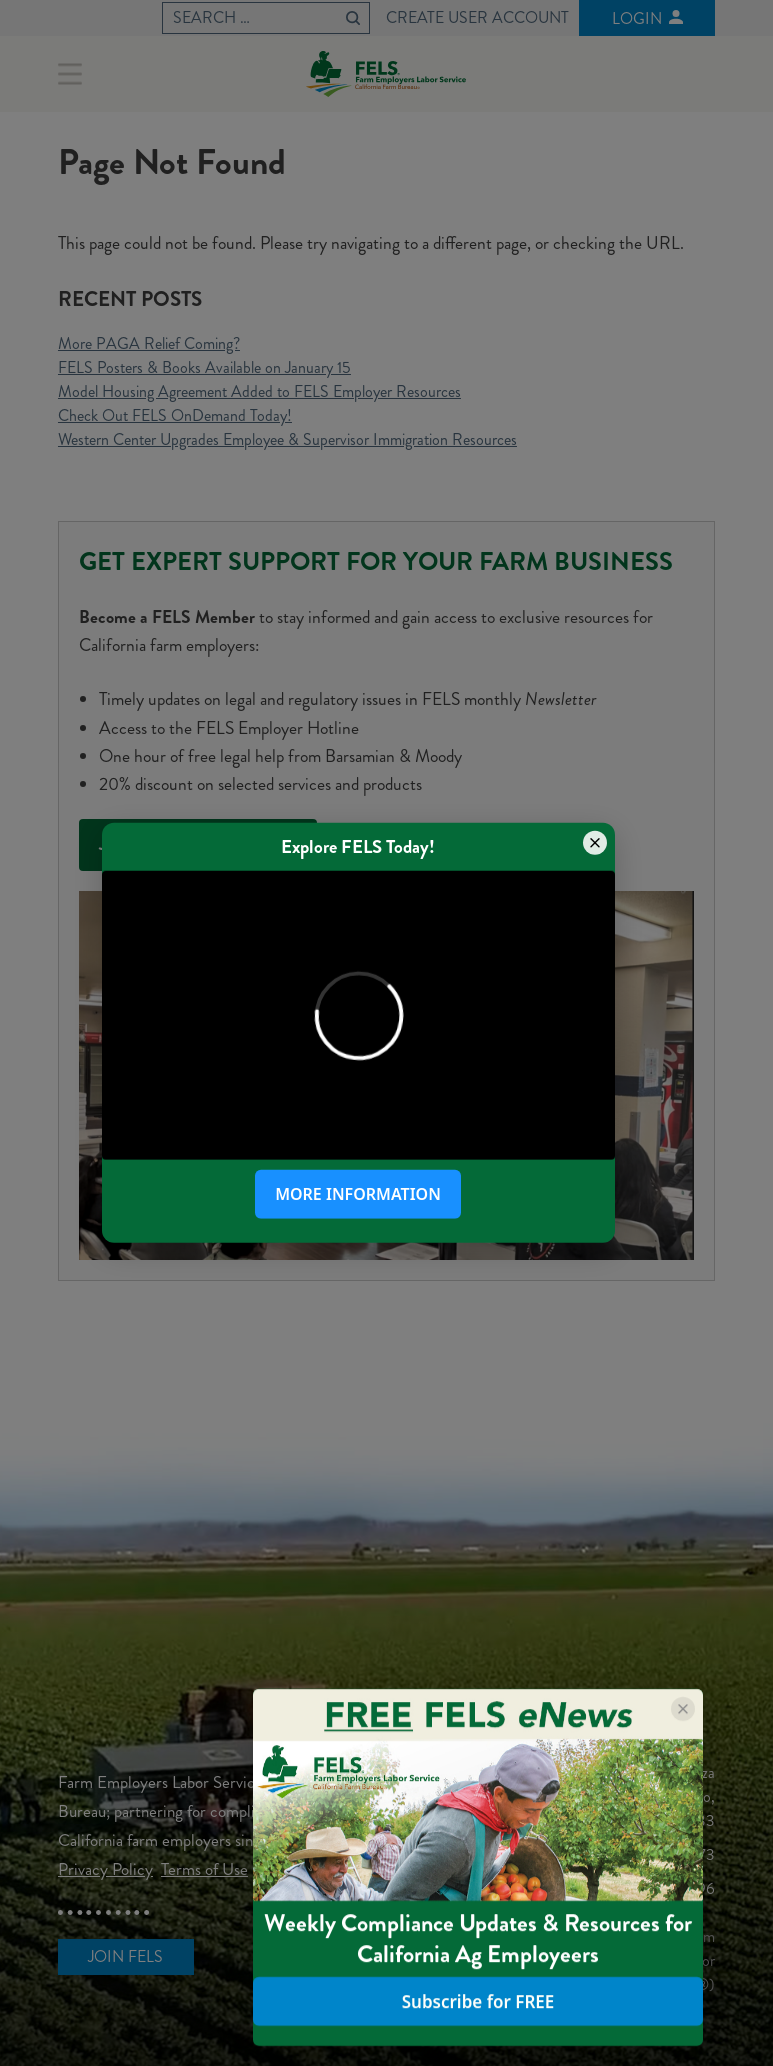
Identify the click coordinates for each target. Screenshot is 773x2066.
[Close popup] (595, 843)
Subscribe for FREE (478, 2001)
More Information (358, 1194)
